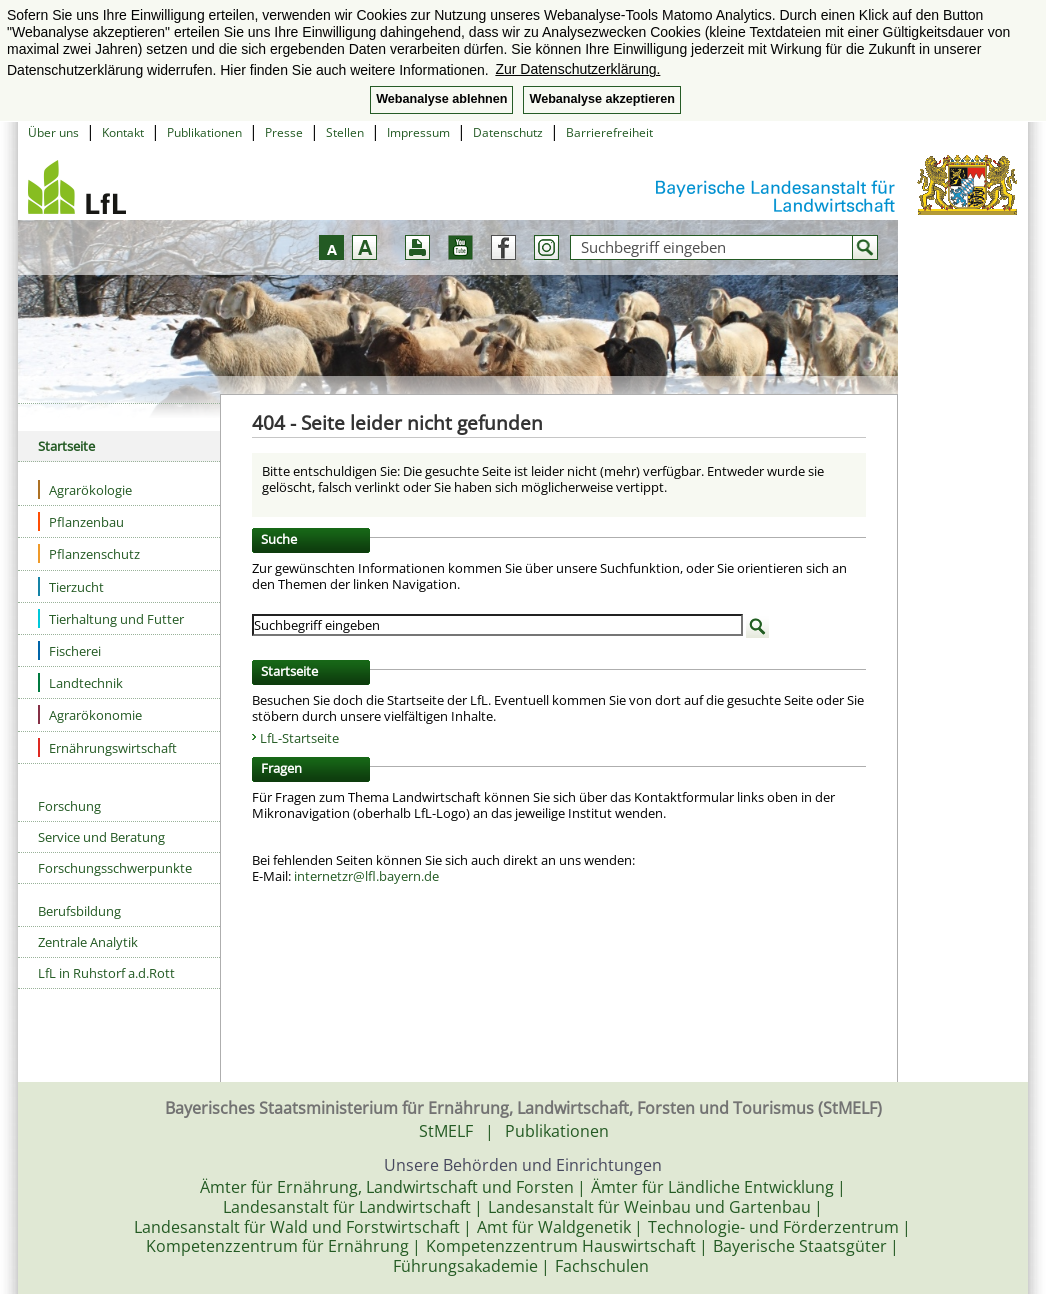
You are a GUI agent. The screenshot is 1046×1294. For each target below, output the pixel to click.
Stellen (345, 132)
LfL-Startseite (299, 738)
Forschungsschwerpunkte (115, 868)
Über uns (53, 132)
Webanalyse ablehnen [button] (441, 99)
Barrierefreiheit (609, 132)
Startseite (66, 446)
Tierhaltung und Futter (111, 618)
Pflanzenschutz (89, 553)
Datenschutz (508, 132)
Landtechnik (80, 682)
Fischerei (69, 650)
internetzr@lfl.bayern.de (366, 876)
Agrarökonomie (90, 714)
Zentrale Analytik (88, 942)
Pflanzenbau (81, 521)
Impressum (418, 132)
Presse (284, 132)
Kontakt (123, 132)
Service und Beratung (101, 837)
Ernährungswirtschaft (107, 747)
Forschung (69, 806)
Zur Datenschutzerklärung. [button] (577, 69)
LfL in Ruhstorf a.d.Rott (106, 973)
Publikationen (204, 132)
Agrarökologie (85, 489)
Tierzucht (71, 586)
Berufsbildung (79, 911)
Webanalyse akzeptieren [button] (601, 99)
